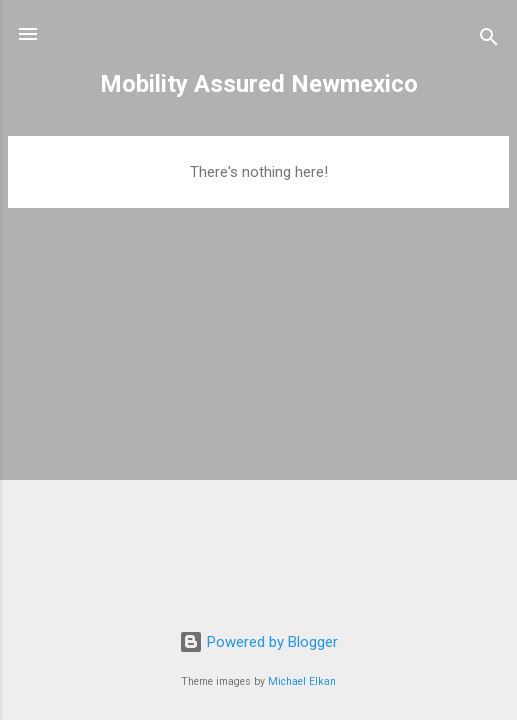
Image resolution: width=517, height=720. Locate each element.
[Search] (489, 40)
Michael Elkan (302, 681)
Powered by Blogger (258, 642)
